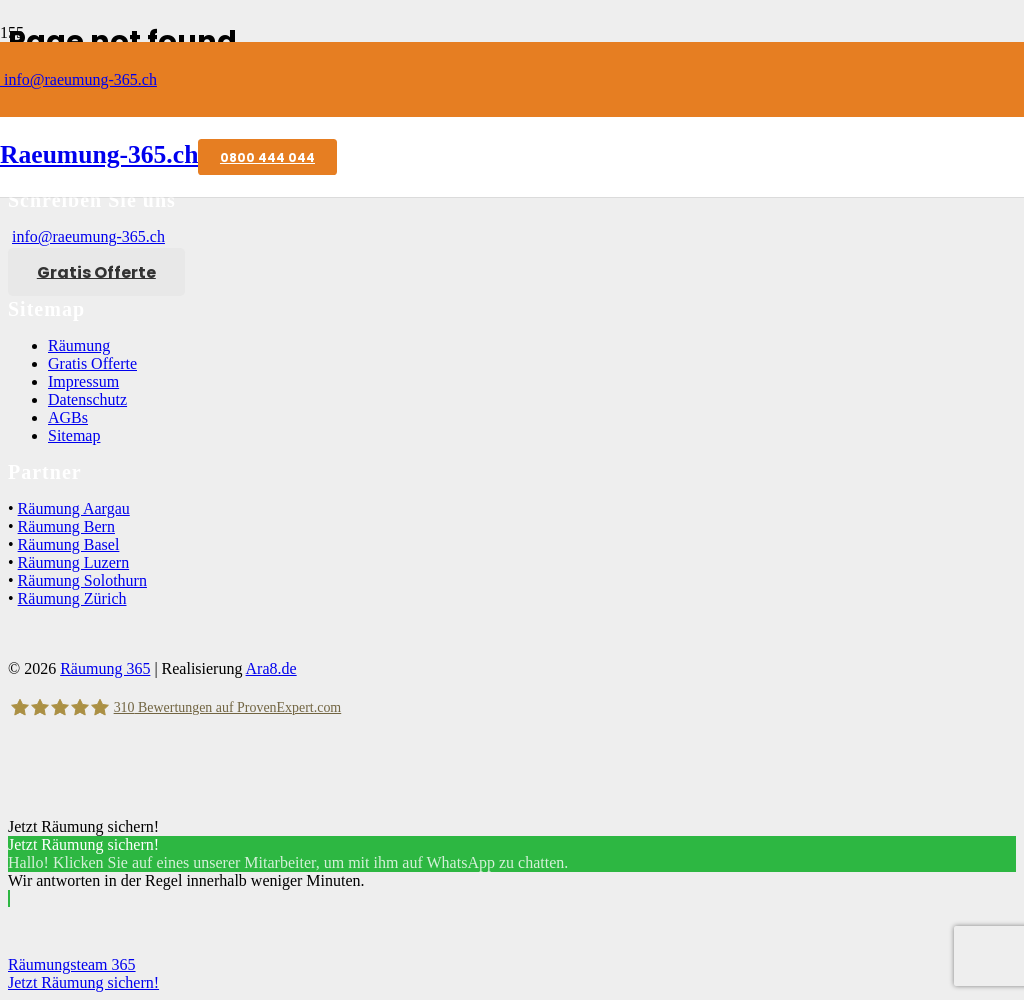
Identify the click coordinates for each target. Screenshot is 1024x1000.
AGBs (68, 417)
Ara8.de (271, 668)
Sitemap (74, 435)
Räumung (79, 345)
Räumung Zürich (72, 598)
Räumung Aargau (74, 508)
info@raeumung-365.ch (78, 79)
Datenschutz (87, 399)
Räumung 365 (105, 668)
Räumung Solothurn (82, 580)
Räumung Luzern (74, 562)
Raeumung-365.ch (99, 154)
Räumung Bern (66, 526)
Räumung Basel (69, 544)
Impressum (83, 381)
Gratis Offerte (92, 363)
